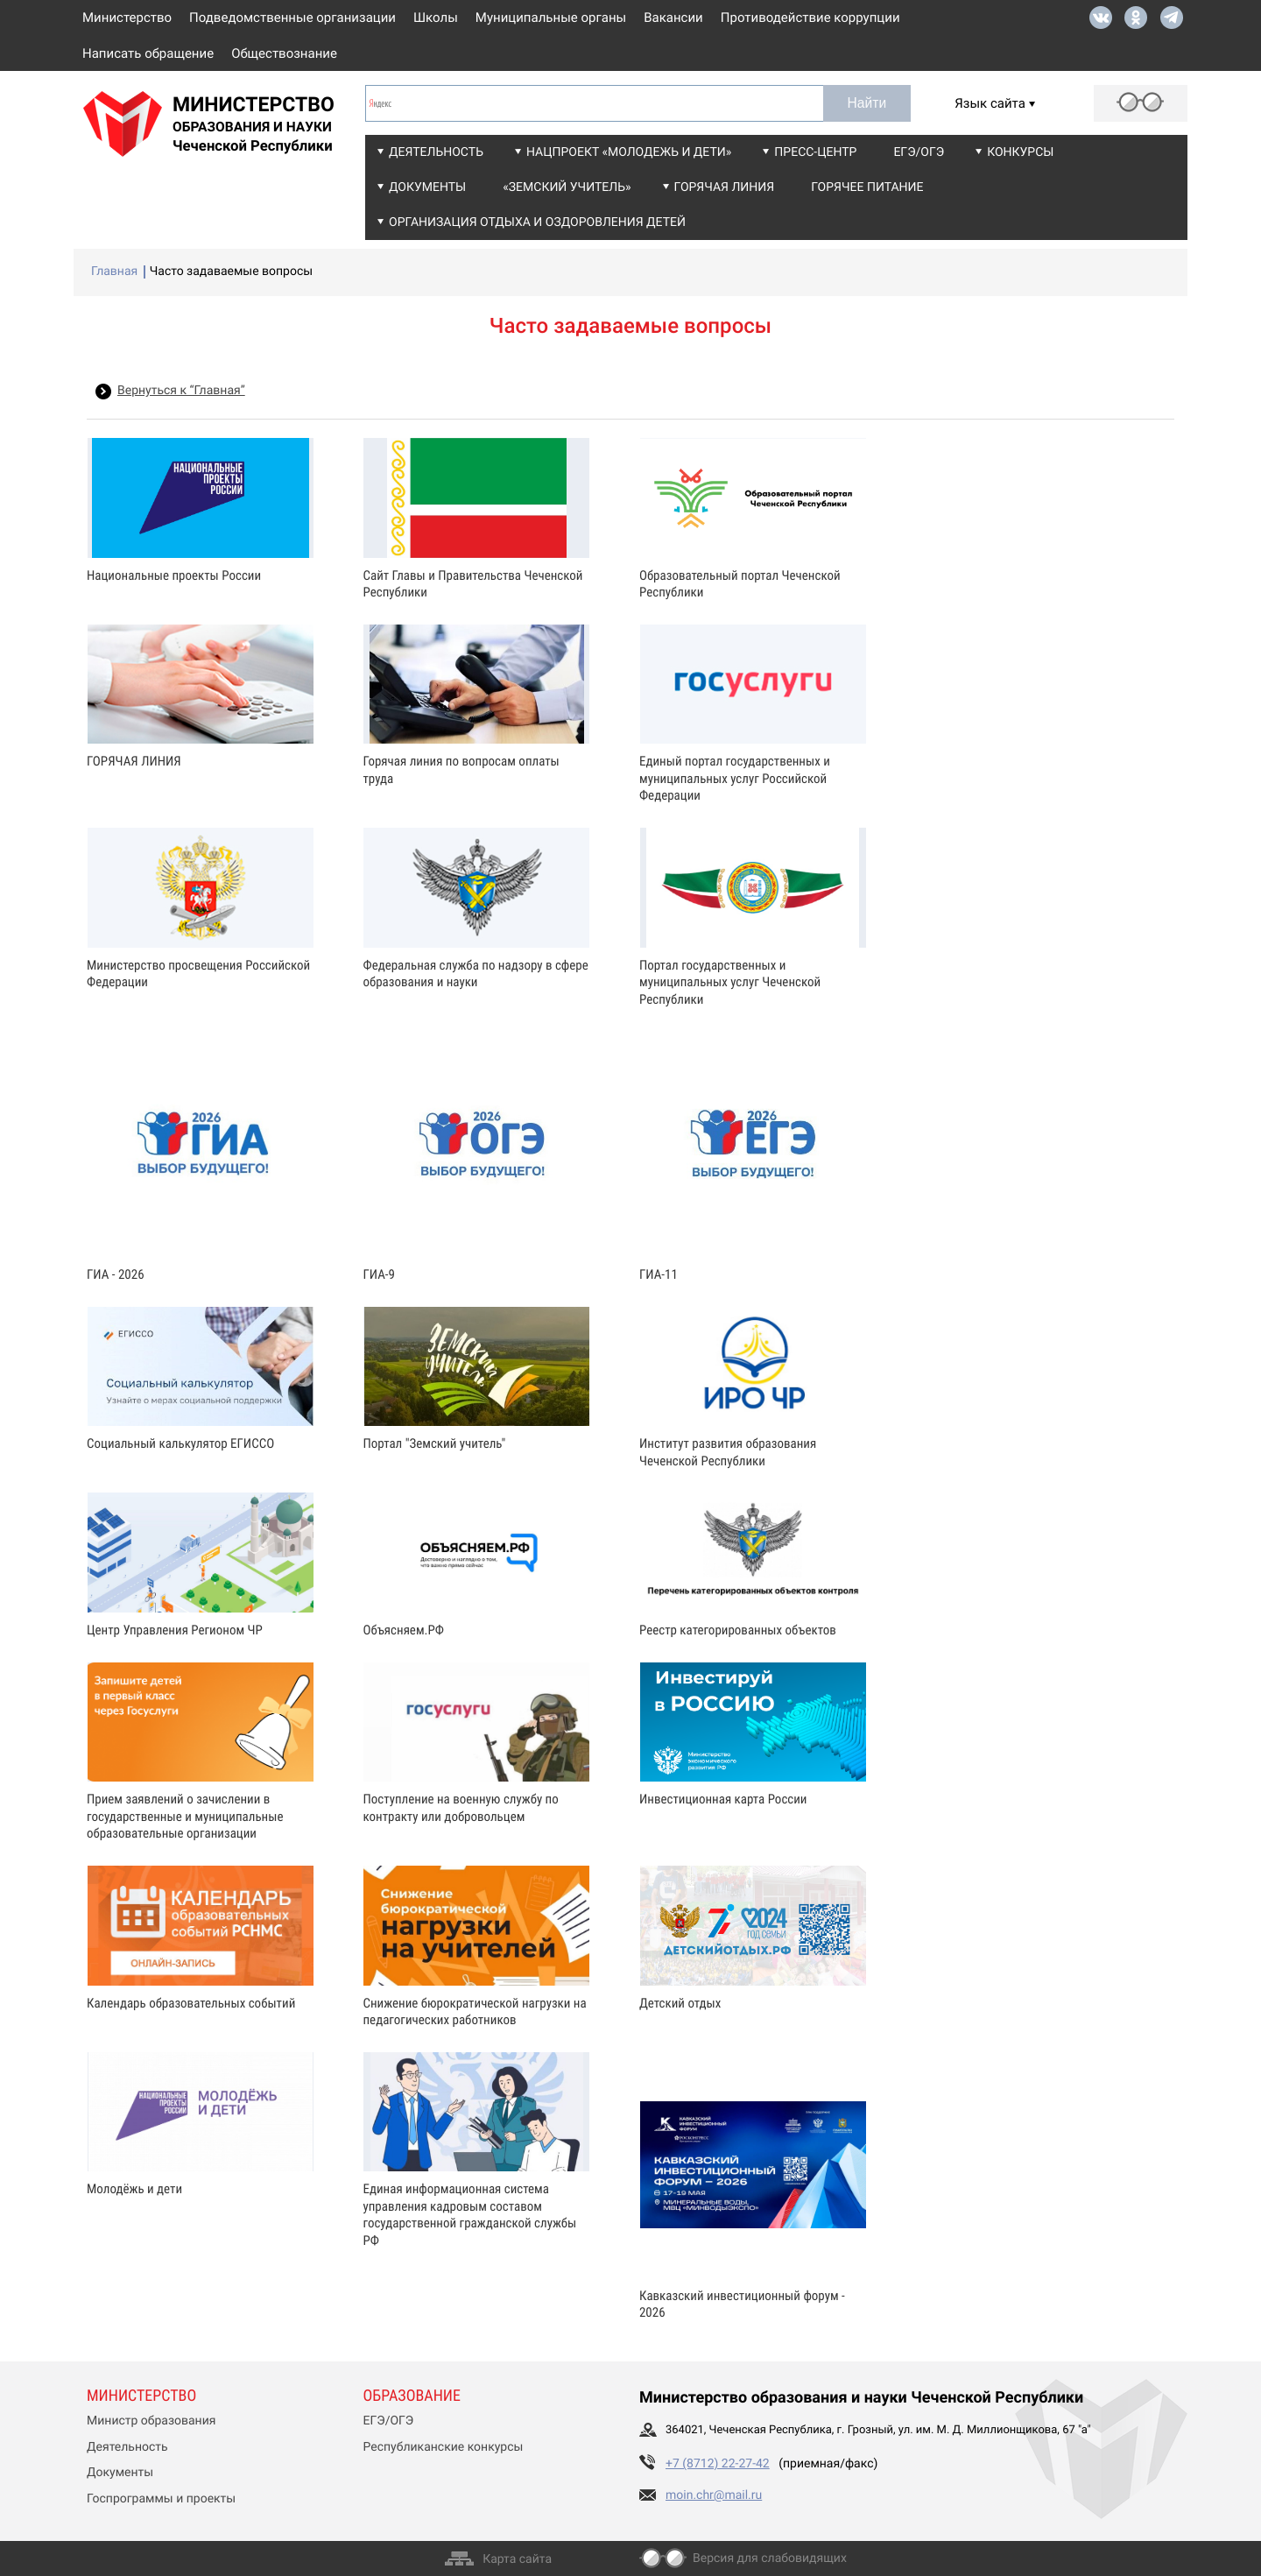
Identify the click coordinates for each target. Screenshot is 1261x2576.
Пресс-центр (815, 152)
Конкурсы (1020, 152)
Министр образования (151, 2421)
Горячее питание (867, 187)
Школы (435, 17)
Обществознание (284, 53)
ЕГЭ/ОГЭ (918, 152)
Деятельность (436, 152)
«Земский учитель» (566, 187)
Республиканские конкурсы (443, 2447)
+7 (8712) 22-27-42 (718, 2464)
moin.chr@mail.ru (714, 2495)
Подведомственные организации (292, 17)
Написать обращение (148, 53)
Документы (427, 187)
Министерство (127, 17)
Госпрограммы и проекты (161, 2499)
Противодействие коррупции (810, 17)
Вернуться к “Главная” (181, 391)
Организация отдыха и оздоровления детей (537, 222)
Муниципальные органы (551, 17)
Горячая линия (724, 187)
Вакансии (673, 17)
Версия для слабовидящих (770, 2558)
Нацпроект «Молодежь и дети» (628, 152)
